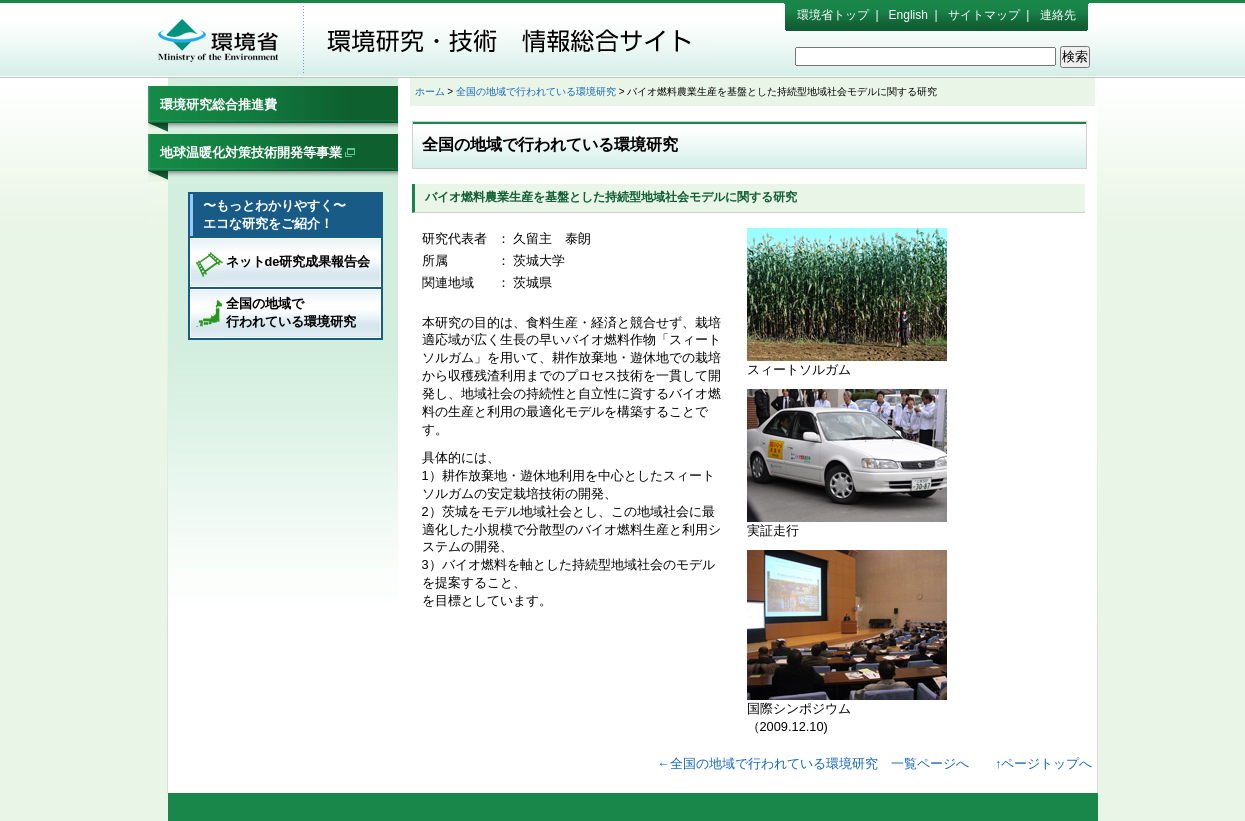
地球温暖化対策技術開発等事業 (258, 152)
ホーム (430, 91)
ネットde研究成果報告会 (298, 261)
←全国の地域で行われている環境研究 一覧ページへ (813, 763)
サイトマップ (984, 15)
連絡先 (1058, 15)
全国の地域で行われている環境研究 (291, 312)
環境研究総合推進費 (218, 104)
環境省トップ (833, 15)
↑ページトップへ (1043, 763)
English (908, 15)
